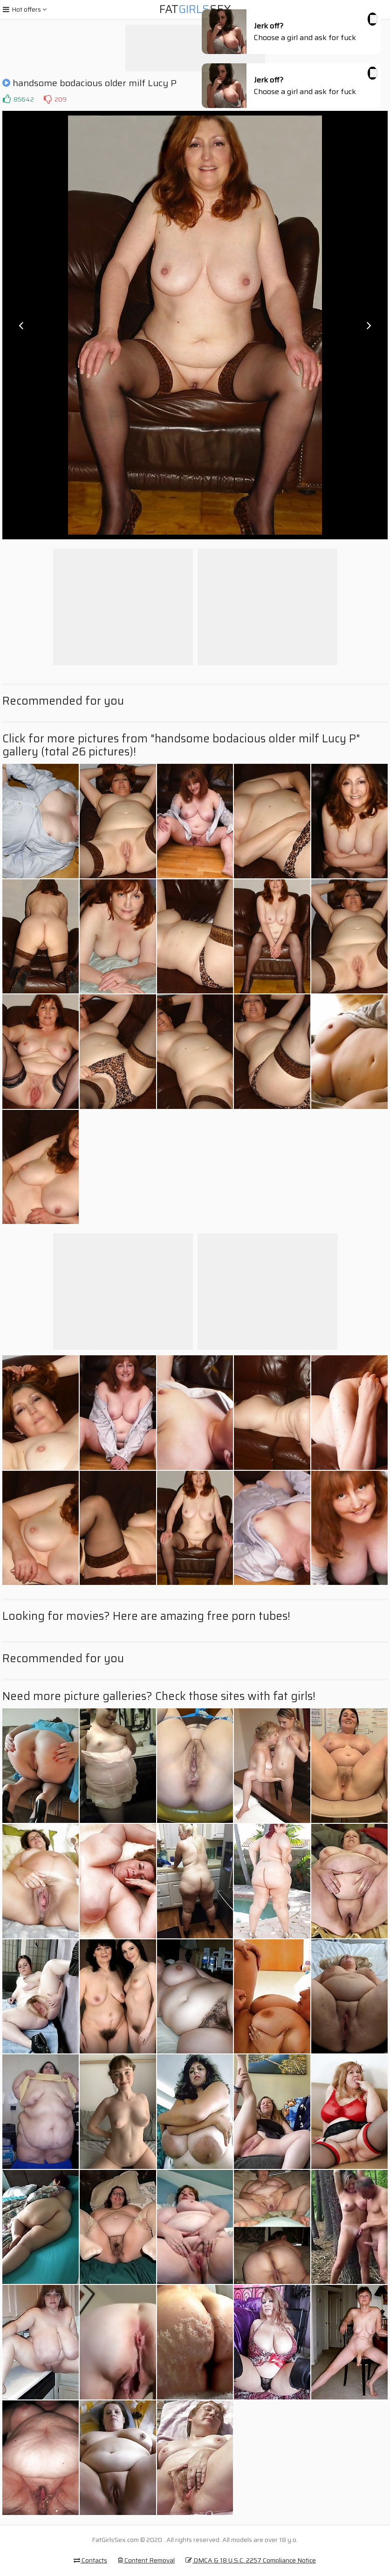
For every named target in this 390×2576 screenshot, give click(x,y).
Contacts (90, 2560)
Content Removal (146, 2560)
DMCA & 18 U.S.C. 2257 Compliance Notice (250, 2560)
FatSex (195, 9)
